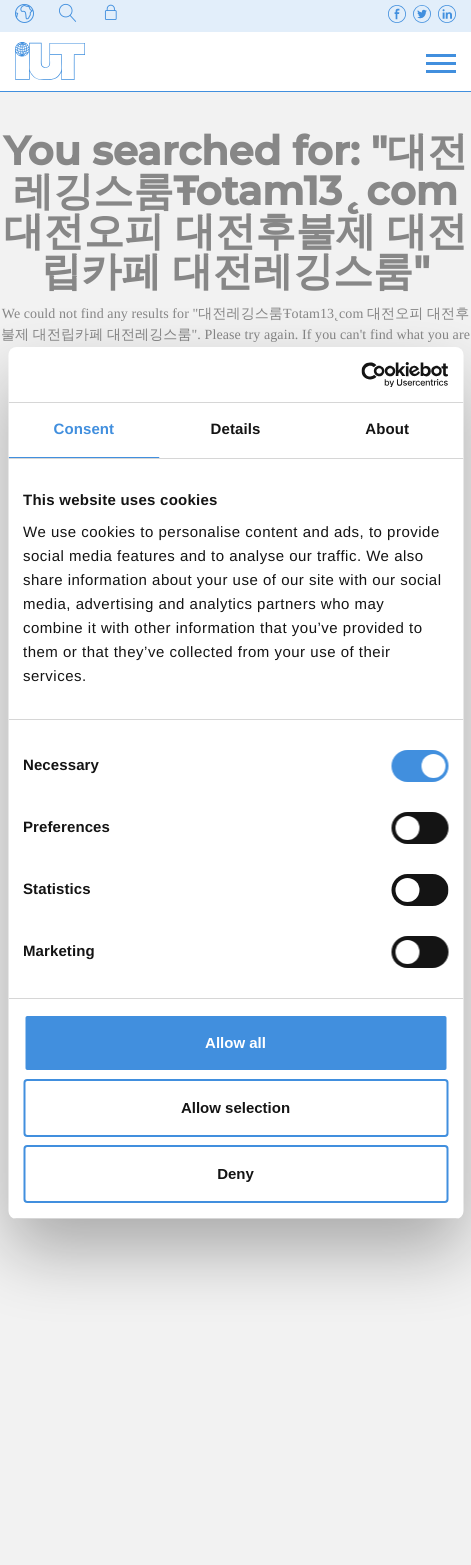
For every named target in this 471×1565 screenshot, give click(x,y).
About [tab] (387, 429)
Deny (235, 1173)
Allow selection (235, 1107)
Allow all (235, 1042)
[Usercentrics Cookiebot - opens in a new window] (360, 375)
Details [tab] (236, 429)
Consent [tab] (83, 429)
